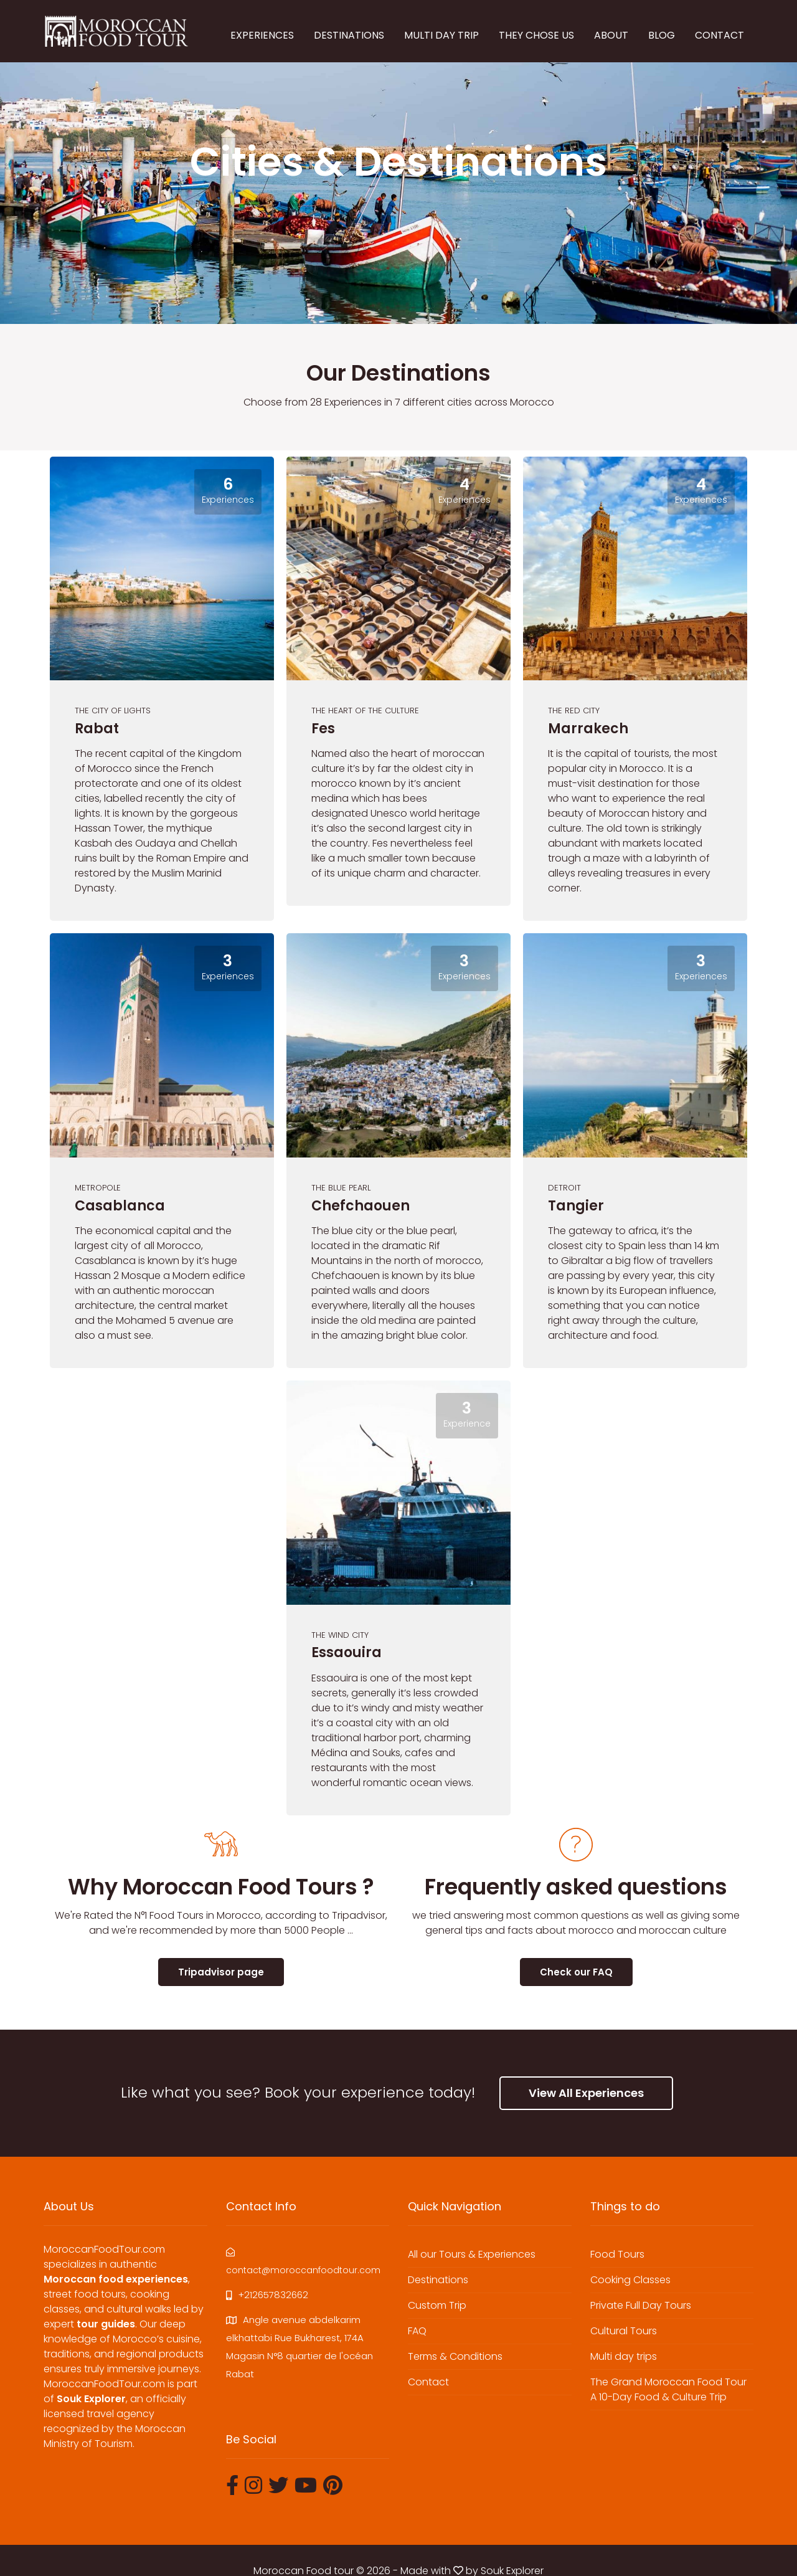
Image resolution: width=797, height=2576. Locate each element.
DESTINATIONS (349, 35)
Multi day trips (623, 2356)
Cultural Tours (623, 2331)
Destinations (438, 2280)
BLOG (661, 35)
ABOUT (611, 35)
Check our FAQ (576, 1972)
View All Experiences (586, 2093)
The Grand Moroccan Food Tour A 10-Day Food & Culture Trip (668, 2389)
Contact (428, 2382)
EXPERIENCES (262, 35)
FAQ (417, 2331)
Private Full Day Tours (640, 2305)
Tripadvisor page (221, 1972)
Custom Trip (437, 2305)
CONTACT (719, 35)
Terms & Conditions (455, 2356)
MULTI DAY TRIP (441, 35)
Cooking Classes (630, 2280)
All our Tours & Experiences (471, 2254)
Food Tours (617, 2254)
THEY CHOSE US (536, 35)
